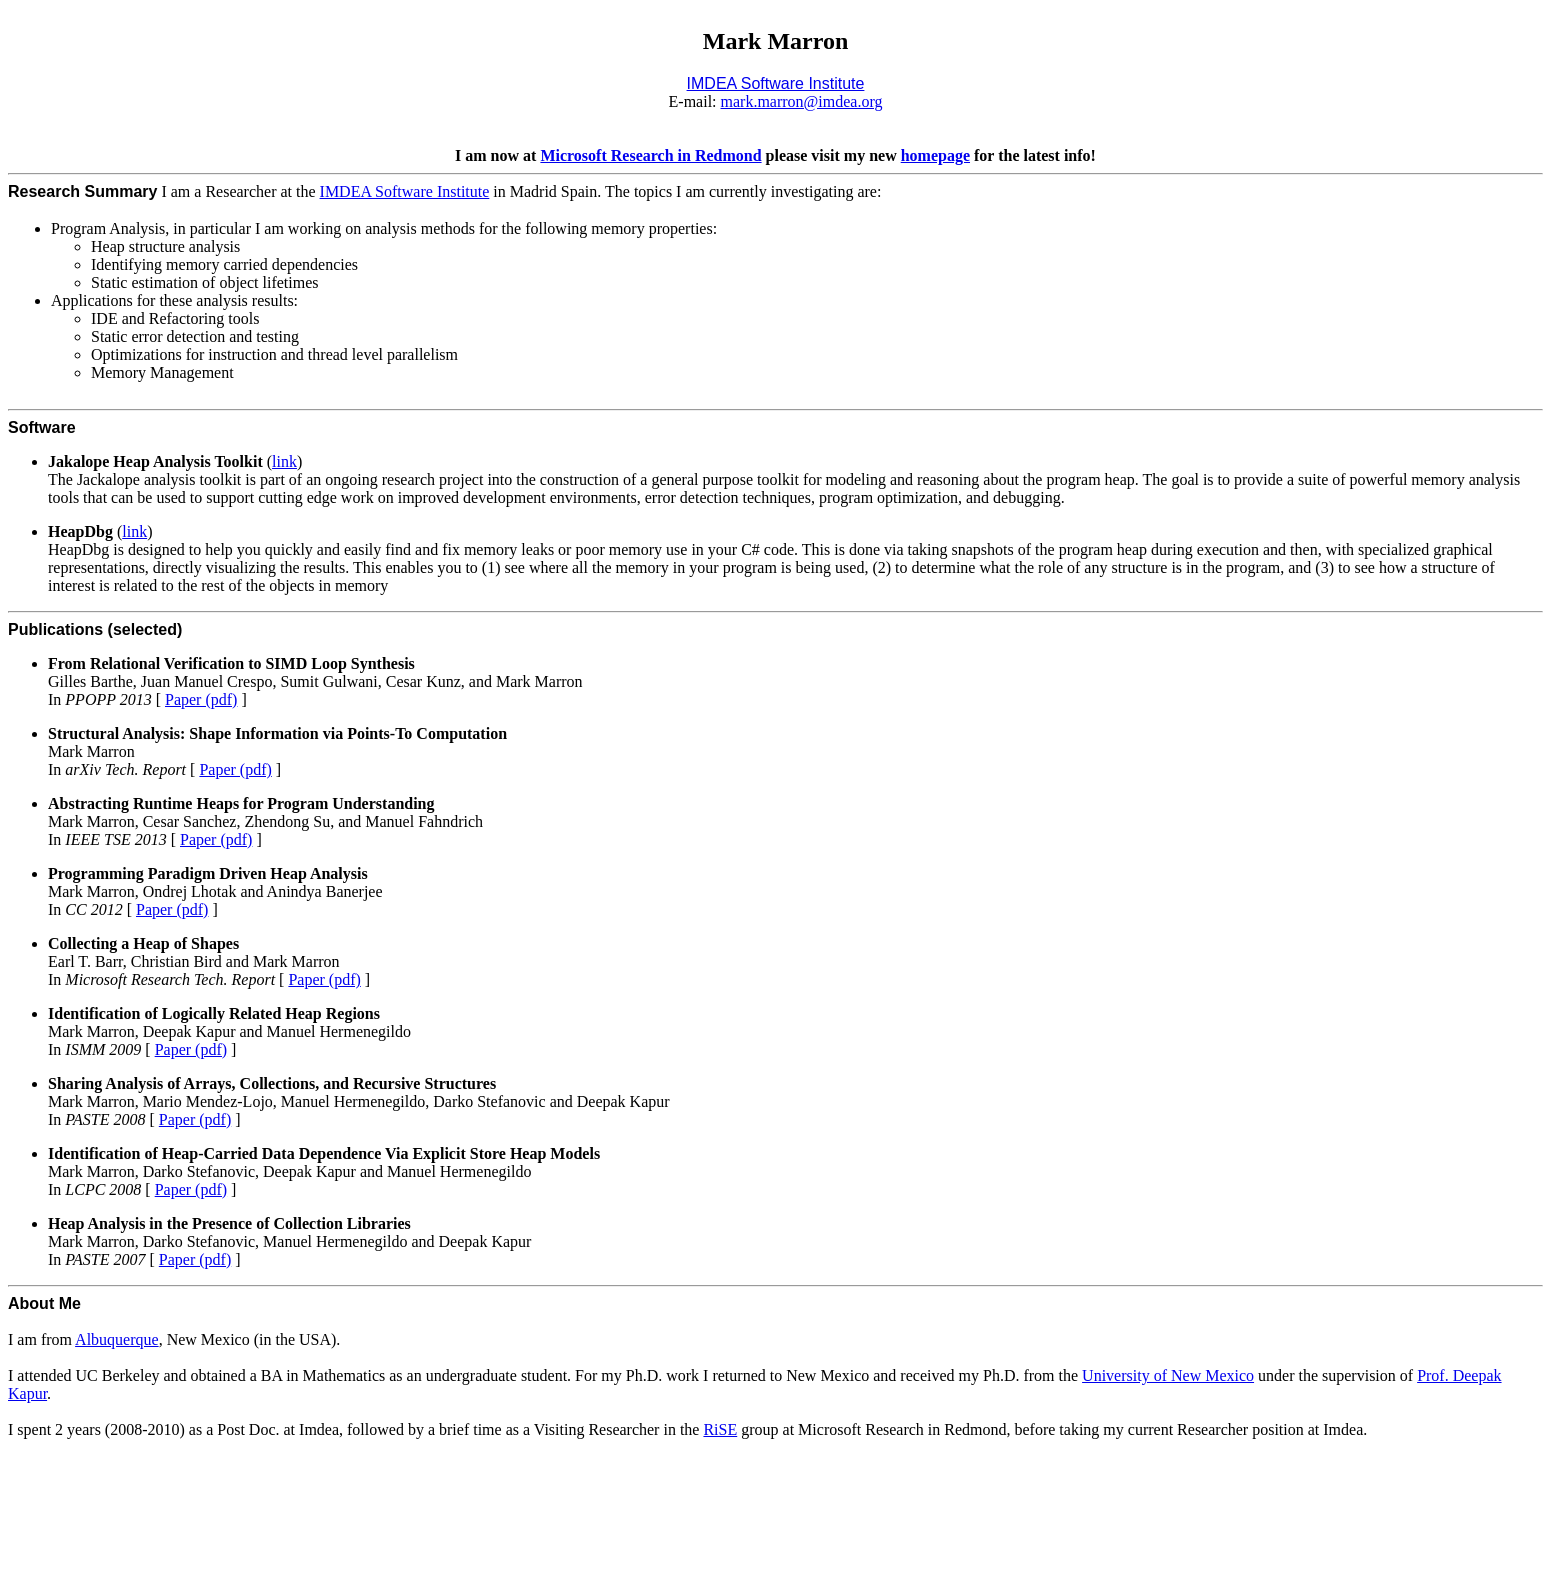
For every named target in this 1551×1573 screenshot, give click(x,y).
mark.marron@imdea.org (802, 101)
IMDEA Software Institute (405, 191)
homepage (935, 155)
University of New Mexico (1168, 1375)
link (284, 461)
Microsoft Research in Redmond (650, 155)
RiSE (720, 1429)
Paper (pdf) (201, 699)
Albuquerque (117, 1339)
